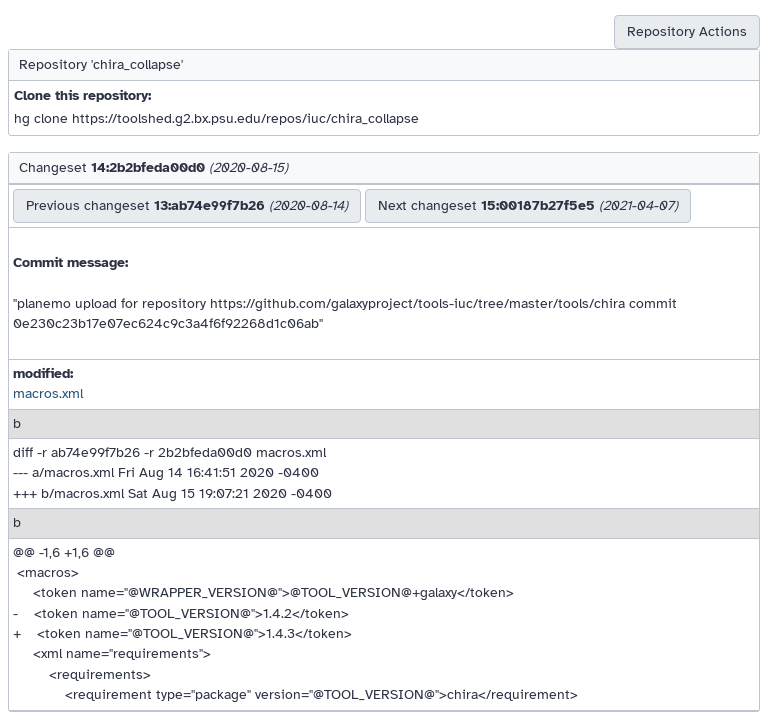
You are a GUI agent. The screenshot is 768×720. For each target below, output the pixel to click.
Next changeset (528, 205)
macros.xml (48, 393)
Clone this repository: (82, 95)
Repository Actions (687, 31)
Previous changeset (187, 205)
